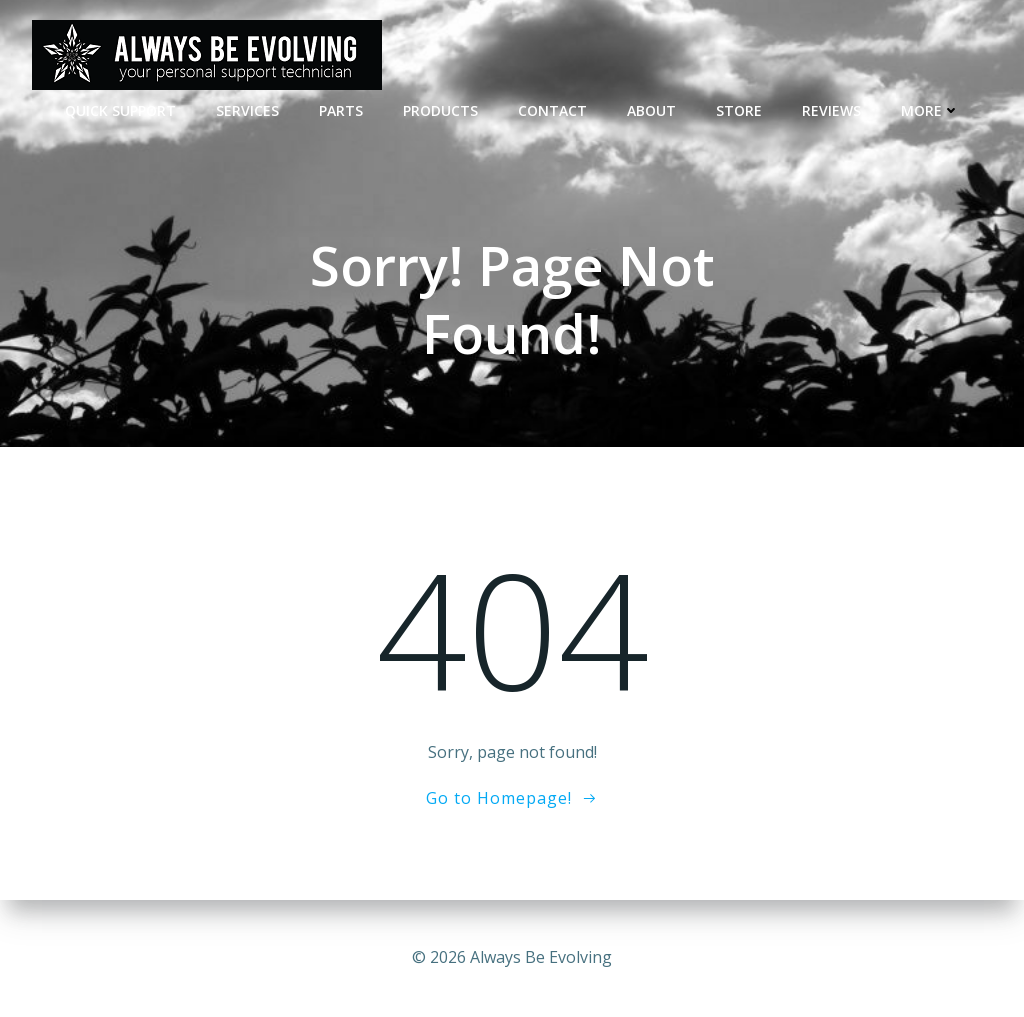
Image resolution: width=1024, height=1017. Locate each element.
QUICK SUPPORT (120, 110)
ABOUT (651, 110)
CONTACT (552, 110)
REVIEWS (831, 110)
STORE (739, 110)
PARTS (341, 110)
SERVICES (247, 110)
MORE (930, 110)
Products (440, 110)
